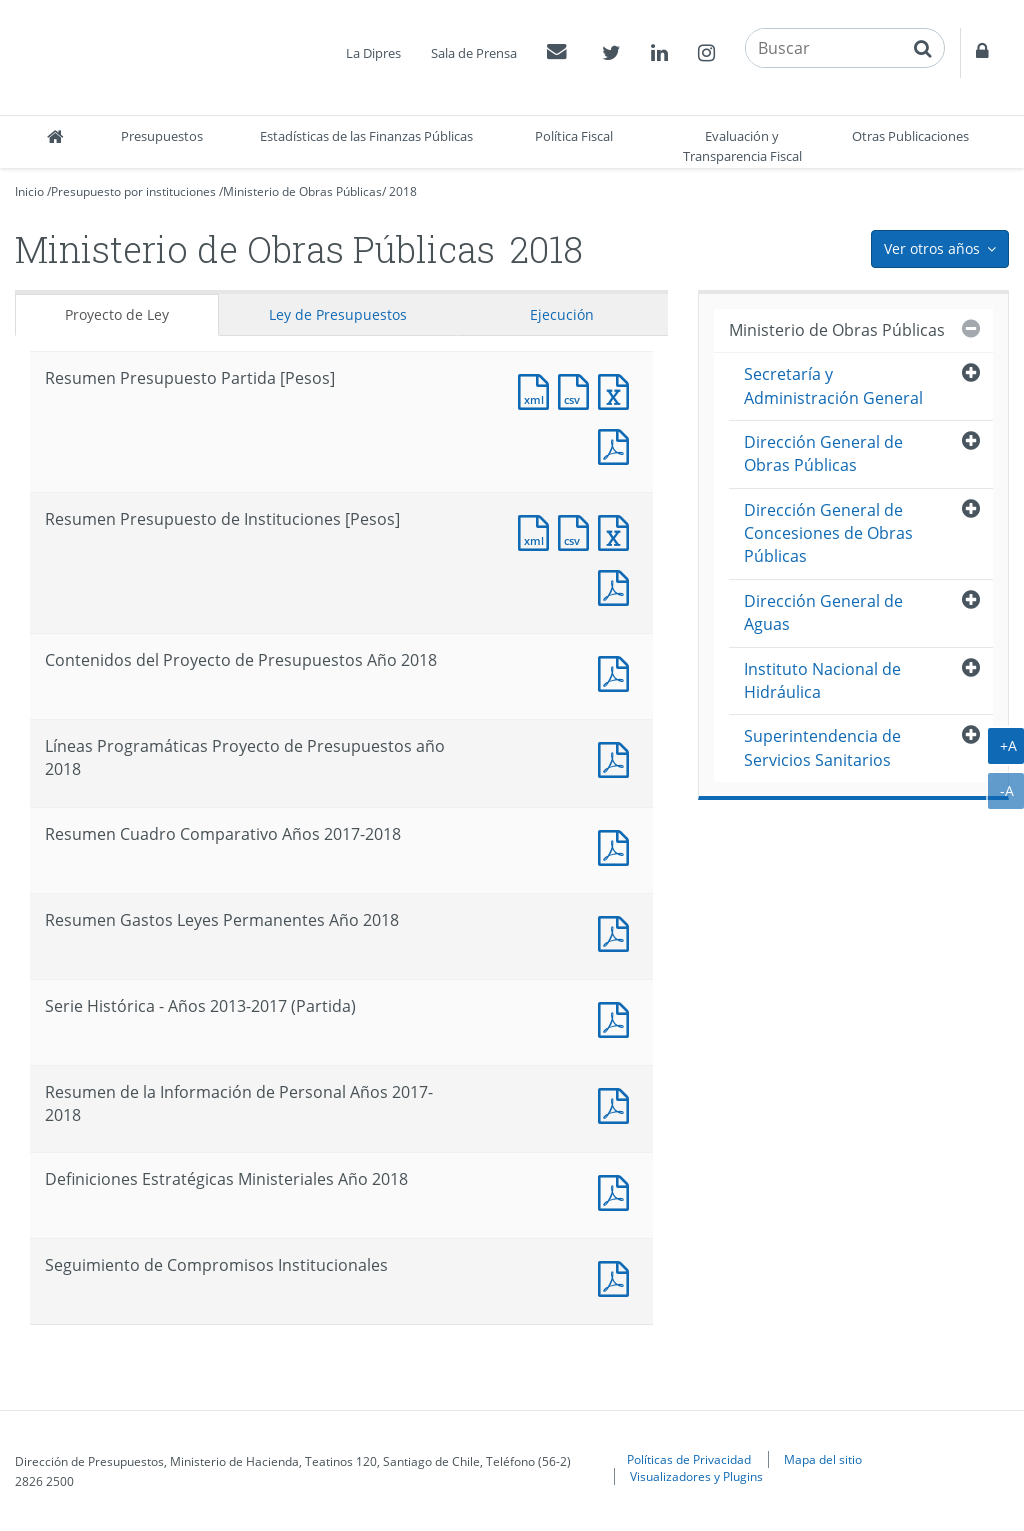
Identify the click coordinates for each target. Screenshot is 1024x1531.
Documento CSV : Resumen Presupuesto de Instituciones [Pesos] (578, 530)
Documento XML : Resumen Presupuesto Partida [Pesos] (538, 389)
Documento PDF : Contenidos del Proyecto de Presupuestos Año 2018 (618, 671)
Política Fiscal (574, 136)
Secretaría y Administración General (833, 385)
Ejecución (562, 314)
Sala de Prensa (474, 53)
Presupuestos (162, 136)
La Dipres (373, 53)
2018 (403, 191)
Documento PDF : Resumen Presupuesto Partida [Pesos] (618, 444)
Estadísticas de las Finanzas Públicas (366, 136)
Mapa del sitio (823, 1459)
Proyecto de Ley (117, 314)
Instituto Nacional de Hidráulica (822, 680)
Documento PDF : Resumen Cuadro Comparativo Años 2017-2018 (618, 845)
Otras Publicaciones (910, 136)
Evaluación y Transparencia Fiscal (742, 146)
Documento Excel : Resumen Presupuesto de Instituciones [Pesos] (618, 530)
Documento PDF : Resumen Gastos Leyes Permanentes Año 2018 (618, 931)
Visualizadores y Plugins (696, 1476)
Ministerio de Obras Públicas (302, 191)
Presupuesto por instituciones (133, 191)
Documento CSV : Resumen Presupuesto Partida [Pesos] (578, 389)
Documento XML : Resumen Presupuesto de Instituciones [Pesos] (538, 530)
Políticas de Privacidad (689, 1459)
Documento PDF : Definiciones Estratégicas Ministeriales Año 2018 (618, 1190)
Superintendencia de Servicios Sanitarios (822, 747)
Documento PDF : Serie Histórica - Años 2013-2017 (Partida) (618, 1017)
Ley (338, 314)
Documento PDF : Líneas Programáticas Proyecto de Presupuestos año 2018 (618, 757)
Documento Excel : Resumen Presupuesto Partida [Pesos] (618, 389)
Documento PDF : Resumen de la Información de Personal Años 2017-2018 (618, 1103)
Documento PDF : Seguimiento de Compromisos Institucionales (618, 1276)
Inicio (29, 191)
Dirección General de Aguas (823, 612)
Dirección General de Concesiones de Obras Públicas (828, 533)
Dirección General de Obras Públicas (823, 453)
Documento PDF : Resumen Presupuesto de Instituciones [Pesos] (618, 585)
